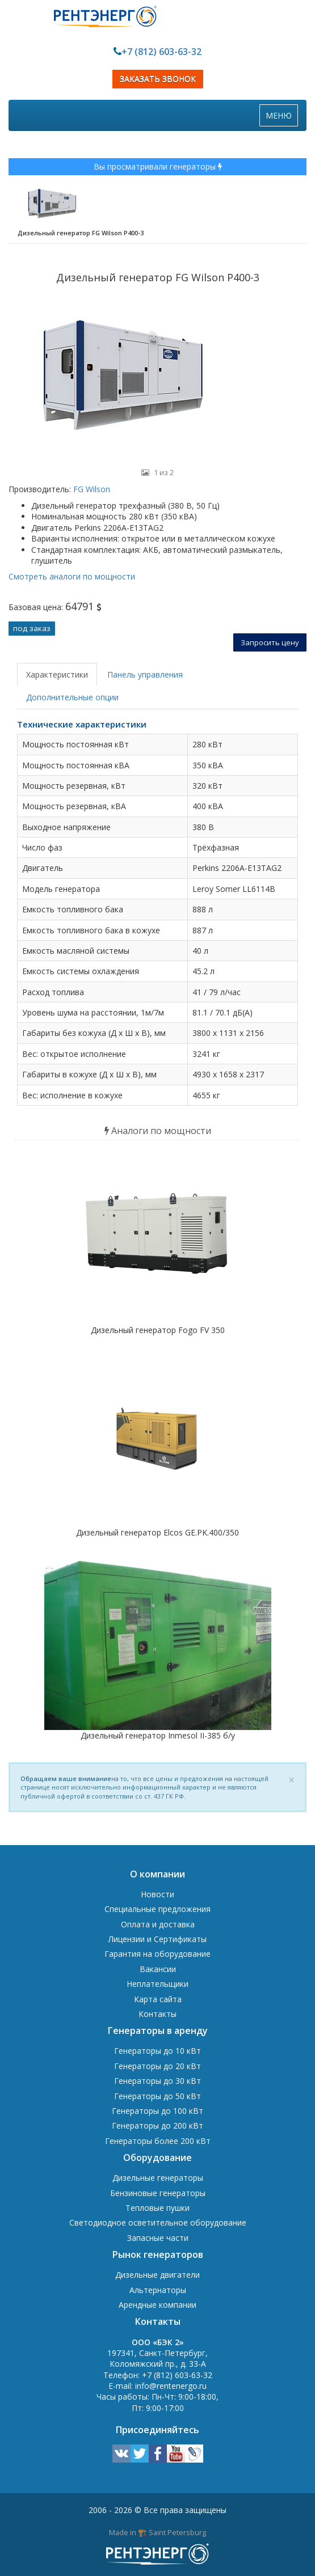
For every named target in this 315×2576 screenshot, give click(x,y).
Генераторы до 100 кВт (157, 2110)
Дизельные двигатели (157, 2274)
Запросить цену (270, 642)
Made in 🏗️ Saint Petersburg (157, 2532)
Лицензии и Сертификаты (157, 1939)
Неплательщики (157, 1983)
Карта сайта (158, 1999)
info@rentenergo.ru (171, 2385)
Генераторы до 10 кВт (157, 2050)
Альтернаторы (157, 2290)
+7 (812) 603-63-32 (161, 51)
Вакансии (158, 1969)
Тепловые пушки (157, 2207)
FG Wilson (90, 489)
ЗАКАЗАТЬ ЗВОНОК (158, 79)
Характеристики (57, 674)
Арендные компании (157, 2304)
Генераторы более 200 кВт (158, 2140)
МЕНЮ (281, 117)
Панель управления (145, 674)
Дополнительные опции (72, 697)
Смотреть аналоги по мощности (72, 576)
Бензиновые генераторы (157, 2193)
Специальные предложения (157, 1909)
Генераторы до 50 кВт (157, 2096)
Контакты (157, 2013)
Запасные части (157, 2237)
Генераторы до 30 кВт (157, 2080)
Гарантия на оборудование (157, 1953)
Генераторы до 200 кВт (157, 2125)
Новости (157, 1894)
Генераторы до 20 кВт (157, 2066)
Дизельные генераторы (157, 2177)
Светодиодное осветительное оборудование (157, 2222)
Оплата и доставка (158, 1924)
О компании (157, 1874)
